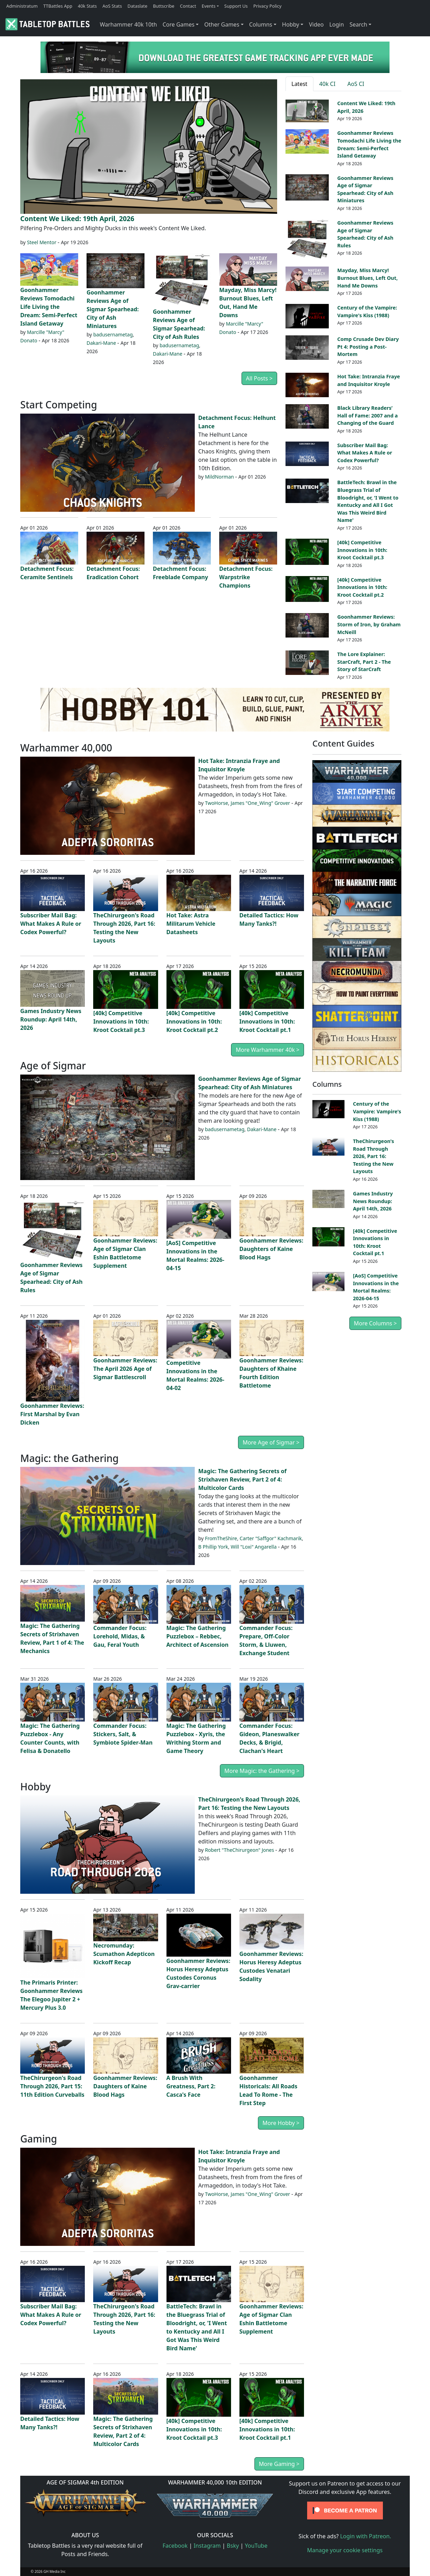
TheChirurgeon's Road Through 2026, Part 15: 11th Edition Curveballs (52, 2086)
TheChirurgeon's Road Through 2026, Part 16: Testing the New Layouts (373, 1156)
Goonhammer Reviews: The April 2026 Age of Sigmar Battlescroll (125, 1368)
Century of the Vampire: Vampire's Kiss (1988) (377, 1111)
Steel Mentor (41, 242)
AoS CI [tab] (355, 84)
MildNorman (219, 476)
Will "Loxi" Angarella (254, 1546)
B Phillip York (213, 1546)
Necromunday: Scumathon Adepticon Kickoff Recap (124, 1954)
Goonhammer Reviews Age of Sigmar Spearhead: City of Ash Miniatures (113, 309)
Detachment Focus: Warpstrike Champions (246, 577)
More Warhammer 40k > (267, 1050)
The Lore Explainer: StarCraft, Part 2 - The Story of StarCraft (364, 661)
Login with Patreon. (365, 2536)
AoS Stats (112, 6)
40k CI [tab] (327, 84)
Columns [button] (260, 24)
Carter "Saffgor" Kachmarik (271, 1538)
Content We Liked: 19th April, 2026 (77, 218)
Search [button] (358, 24)
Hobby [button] (290, 24)
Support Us (236, 6)
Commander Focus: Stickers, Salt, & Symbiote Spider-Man (123, 1734)
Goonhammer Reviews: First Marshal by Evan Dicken (52, 1414)
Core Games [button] (179, 24)
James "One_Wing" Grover (260, 803)
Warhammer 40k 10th (128, 24)
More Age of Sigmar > (271, 1442)
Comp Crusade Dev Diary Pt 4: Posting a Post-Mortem (368, 346)
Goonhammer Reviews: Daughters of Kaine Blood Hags (271, 1249)
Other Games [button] (221, 24)
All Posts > (259, 378)
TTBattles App (57, 6)
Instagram (207, 2545)
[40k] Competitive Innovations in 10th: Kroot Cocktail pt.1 (267, 1021)
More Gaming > (279, 2464)
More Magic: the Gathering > (261, 1771)
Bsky (233, 2545)
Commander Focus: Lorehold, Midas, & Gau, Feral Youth (119, 1636)
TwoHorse (216, 803)
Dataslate (137, 6)
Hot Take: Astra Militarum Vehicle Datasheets (191, 923)
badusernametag (113, 334)
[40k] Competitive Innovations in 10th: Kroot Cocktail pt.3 (362, 550)
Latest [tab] (299, 84)
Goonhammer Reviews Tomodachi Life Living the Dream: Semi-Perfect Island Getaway (48, 306)
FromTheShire (221, 1538)
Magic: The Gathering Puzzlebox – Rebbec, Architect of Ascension (197, 1636)
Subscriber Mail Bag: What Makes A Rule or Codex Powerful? (364, 453)
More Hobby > (280, 2123)
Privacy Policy (267, 6)
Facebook (175, 2545)
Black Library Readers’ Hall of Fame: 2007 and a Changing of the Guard (367, 415)
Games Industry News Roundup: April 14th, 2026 (50, 1019)
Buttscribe (163, 6)
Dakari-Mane (101, 343)
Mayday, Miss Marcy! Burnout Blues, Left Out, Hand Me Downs (367, 278)
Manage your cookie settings (345, 2550)
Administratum (22, 6)
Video (316, 24)
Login (336, 24)
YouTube (256, 2545)
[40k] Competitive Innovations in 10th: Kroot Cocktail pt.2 (362, 587)
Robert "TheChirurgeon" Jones (239, 1850)
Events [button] (209, 6)
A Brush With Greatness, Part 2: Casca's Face (191, 2086)
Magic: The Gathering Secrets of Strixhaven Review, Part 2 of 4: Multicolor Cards (242, 1479)
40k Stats (87, 6)
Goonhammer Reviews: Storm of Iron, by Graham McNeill (369, 624)
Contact (188, 6)
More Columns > (375, 1323)
